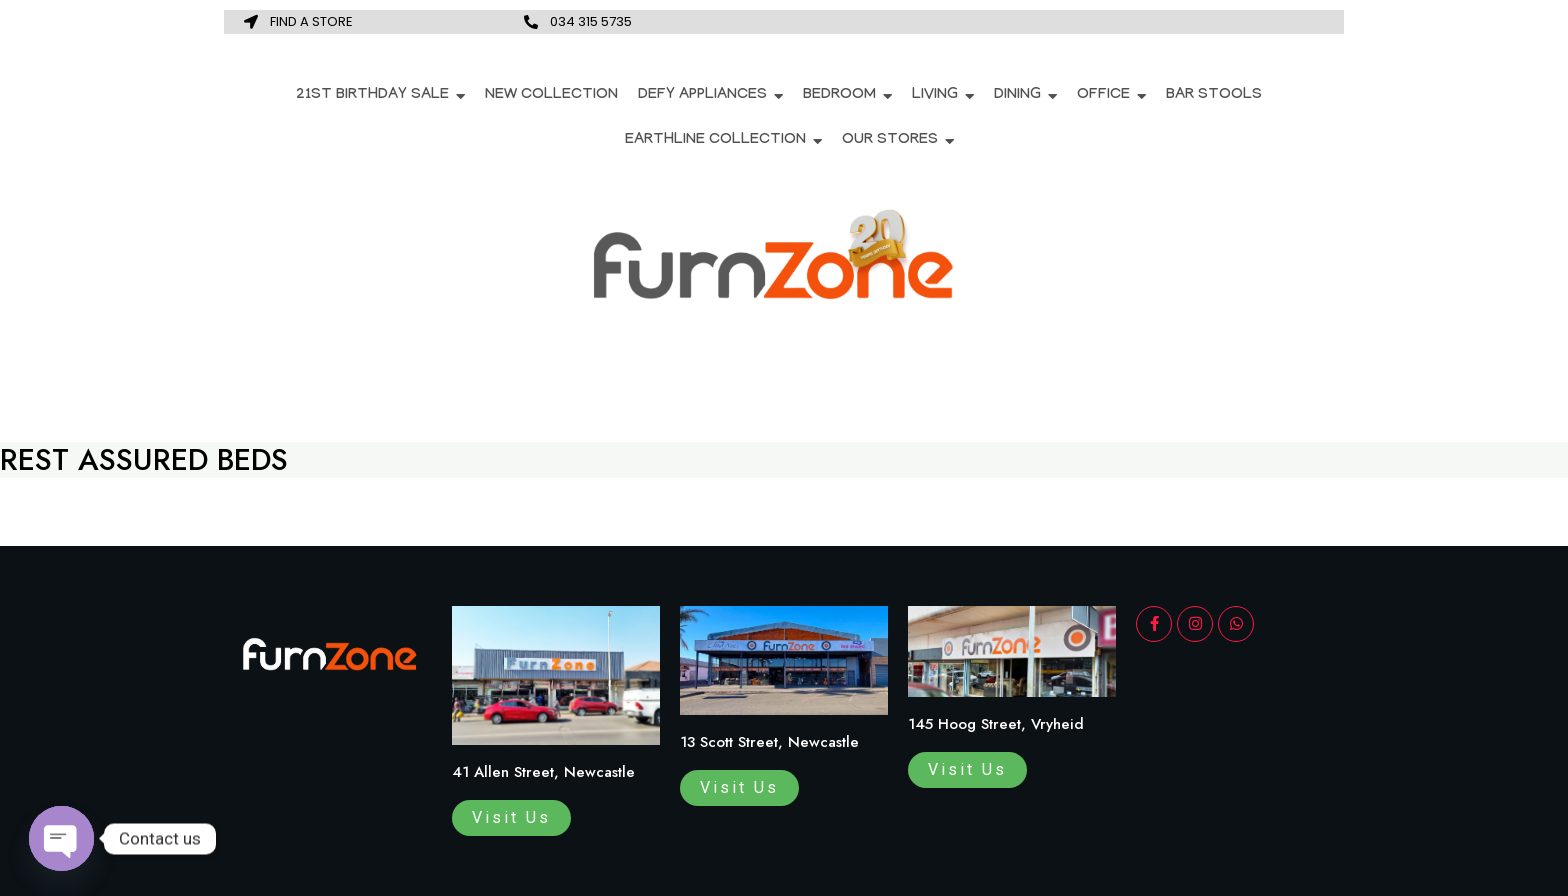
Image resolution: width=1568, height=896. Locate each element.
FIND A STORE (311, 21)
